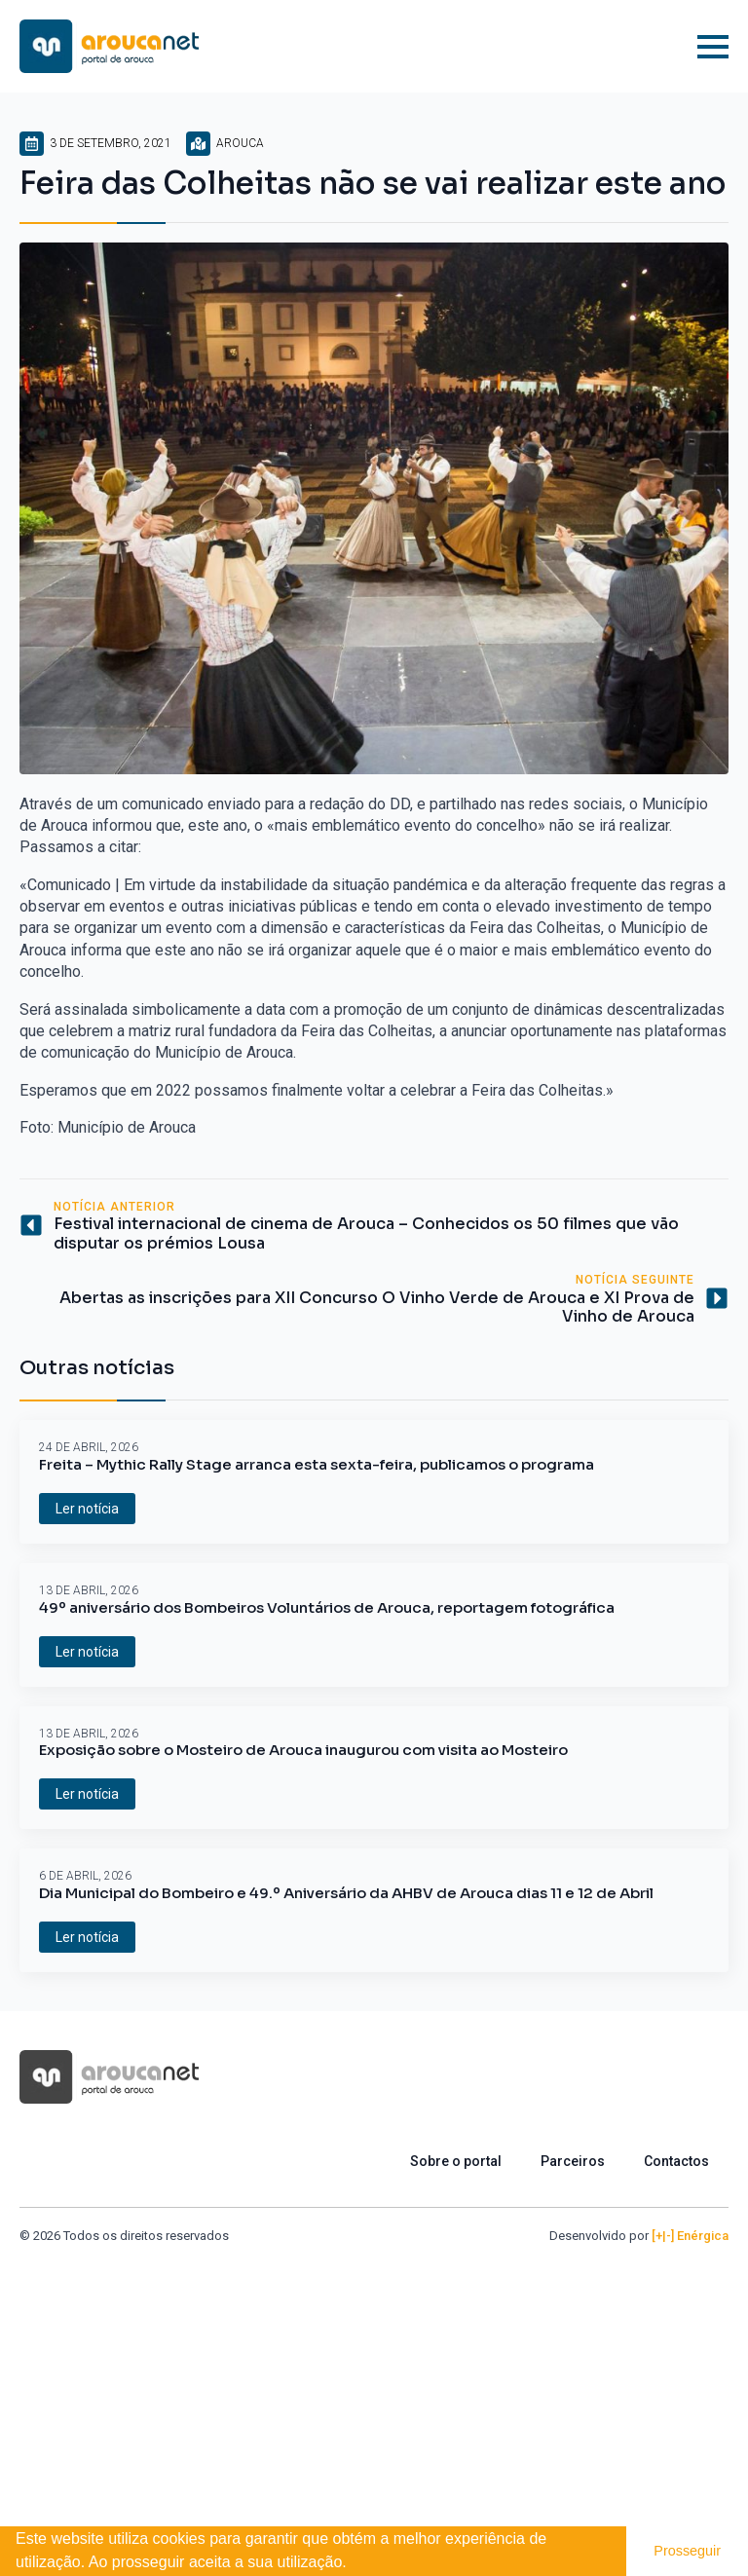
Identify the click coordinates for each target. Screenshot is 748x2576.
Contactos (676, 2161)
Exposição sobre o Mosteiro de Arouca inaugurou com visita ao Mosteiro (303, 1750)
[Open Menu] (713, 46)
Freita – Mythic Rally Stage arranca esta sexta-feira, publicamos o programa (316, 1465)
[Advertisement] (374, 2391)
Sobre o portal (456, 2161)
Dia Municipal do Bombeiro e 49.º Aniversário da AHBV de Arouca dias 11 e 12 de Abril (346, 1893)
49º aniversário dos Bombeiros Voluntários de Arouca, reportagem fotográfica (327, 1608)
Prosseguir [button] (687, 2550)
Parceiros (573, 2161)
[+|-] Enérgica (690, 2235)
